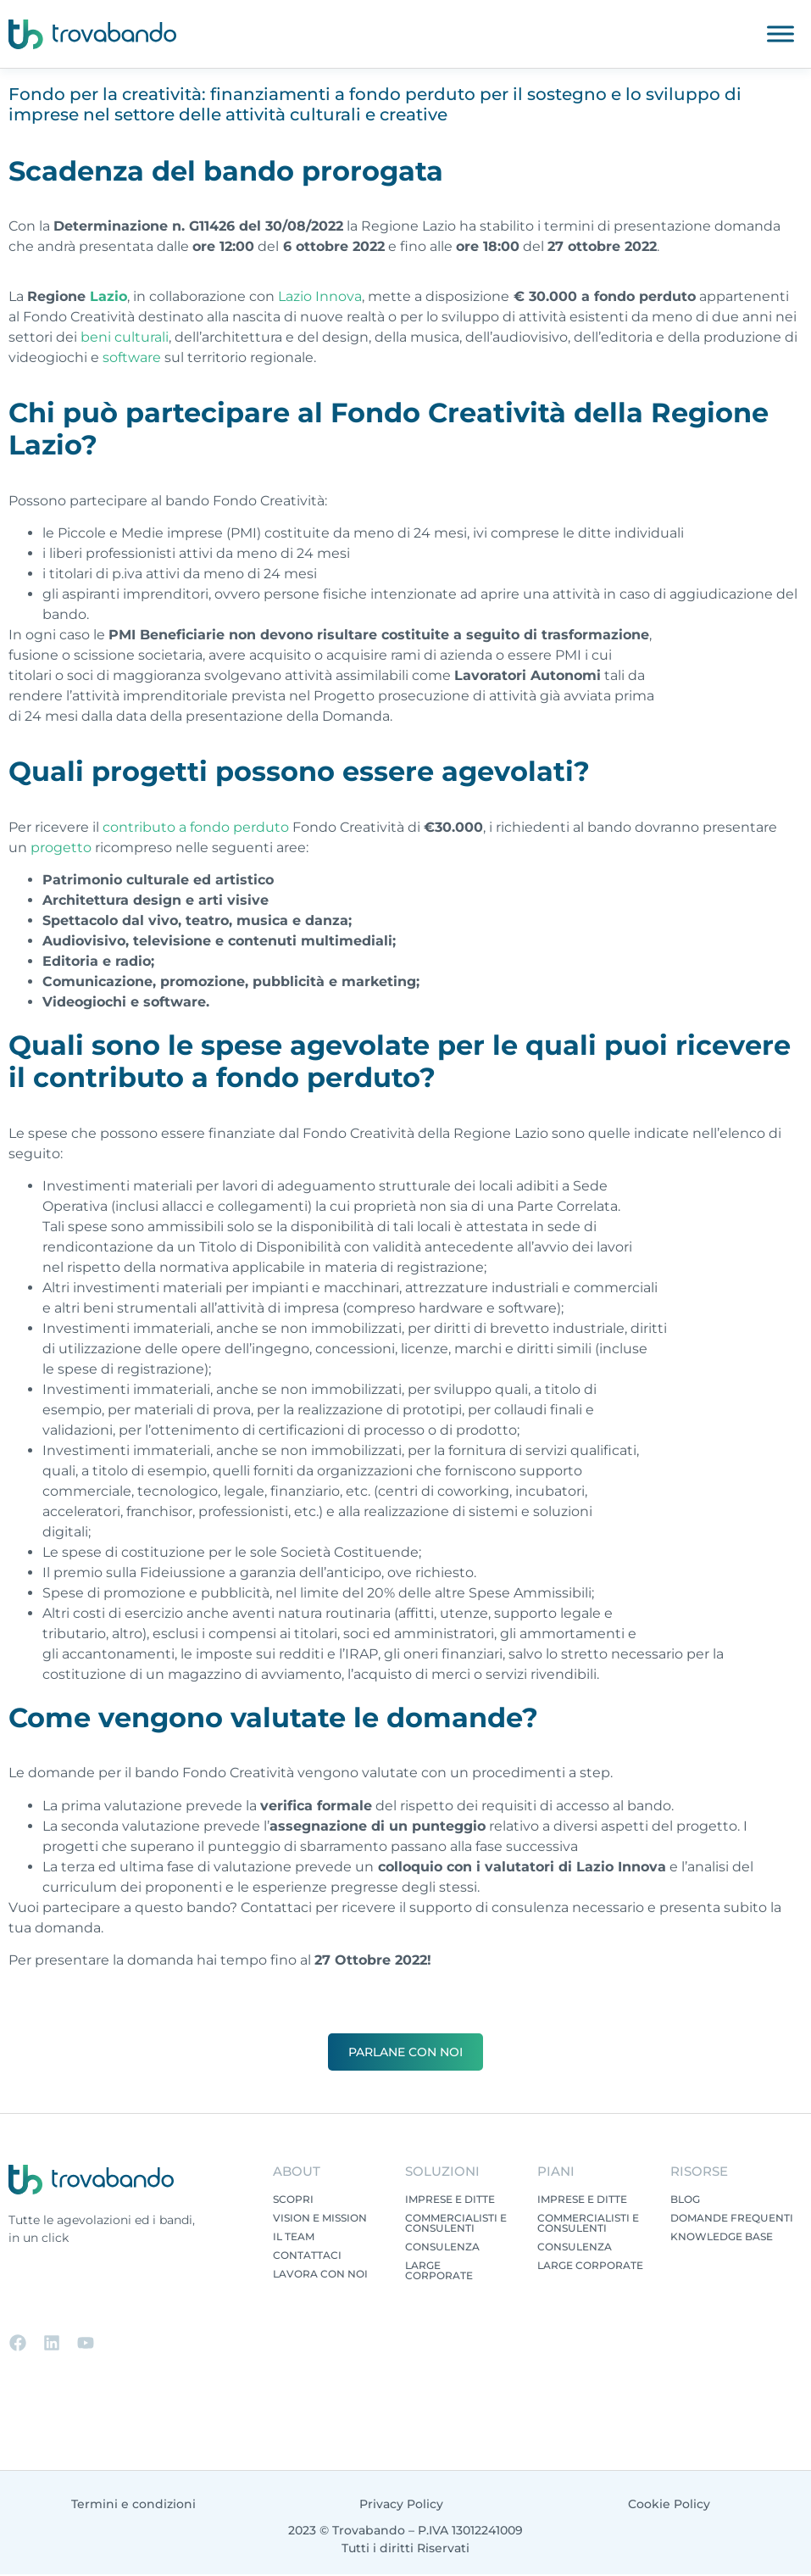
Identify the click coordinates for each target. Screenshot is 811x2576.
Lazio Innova (320, 296)
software (132, 357)
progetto (61, 847)
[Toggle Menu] (780, 33)
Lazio (108, 296)
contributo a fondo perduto (196, 827)
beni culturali (125, 337)
